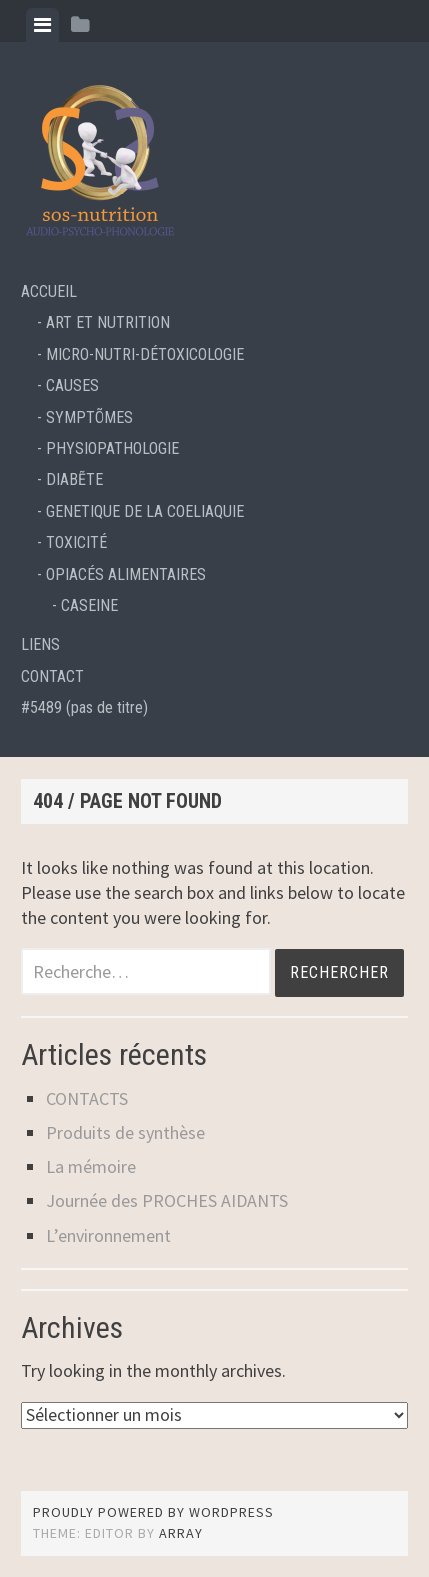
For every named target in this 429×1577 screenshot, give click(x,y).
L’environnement (108, 1235)
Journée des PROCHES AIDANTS (167, 1200)
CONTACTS (87, 1098)
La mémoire (91, 1166)
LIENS (40, 644)
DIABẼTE (74, 479)
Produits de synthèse (125, 1132)
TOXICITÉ (76, 542)
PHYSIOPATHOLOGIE (112, 448)
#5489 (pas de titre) (84, 707)
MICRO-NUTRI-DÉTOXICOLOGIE (145, 354)
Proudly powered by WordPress (153, 1512)
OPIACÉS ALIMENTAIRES (126, 574)
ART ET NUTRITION (108, 322)
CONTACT (52, 676)
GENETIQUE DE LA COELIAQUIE (145, 511)
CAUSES (72, 385)
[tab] (42, 25)
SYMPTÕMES (89, 417)
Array (181, 1533)
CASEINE (89, 605)
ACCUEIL (49, 291)
